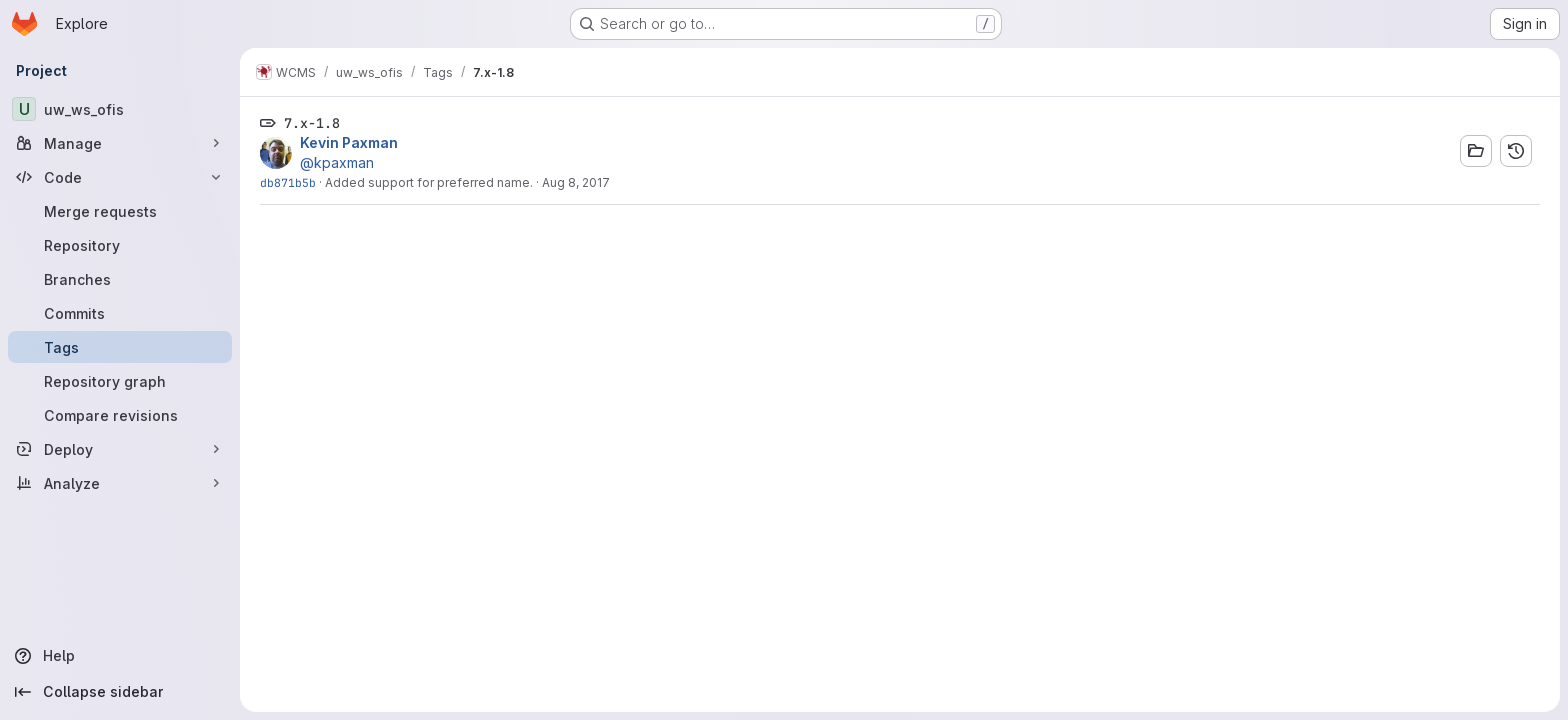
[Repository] (120, 245)
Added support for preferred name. (429, 182)
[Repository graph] (120, 381)
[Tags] (120, 347)
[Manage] (120, 143)
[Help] (120, 656)
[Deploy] (120, 449)
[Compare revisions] (120, 415)
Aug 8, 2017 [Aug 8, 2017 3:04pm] (576, 182)
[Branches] (120, 279)
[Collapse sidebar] (120, 692)
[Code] (120, 177)
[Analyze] (120, 483)
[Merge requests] (120, 211)
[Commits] (120, 313)
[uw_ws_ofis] (120, 109)
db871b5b (288, 182)
